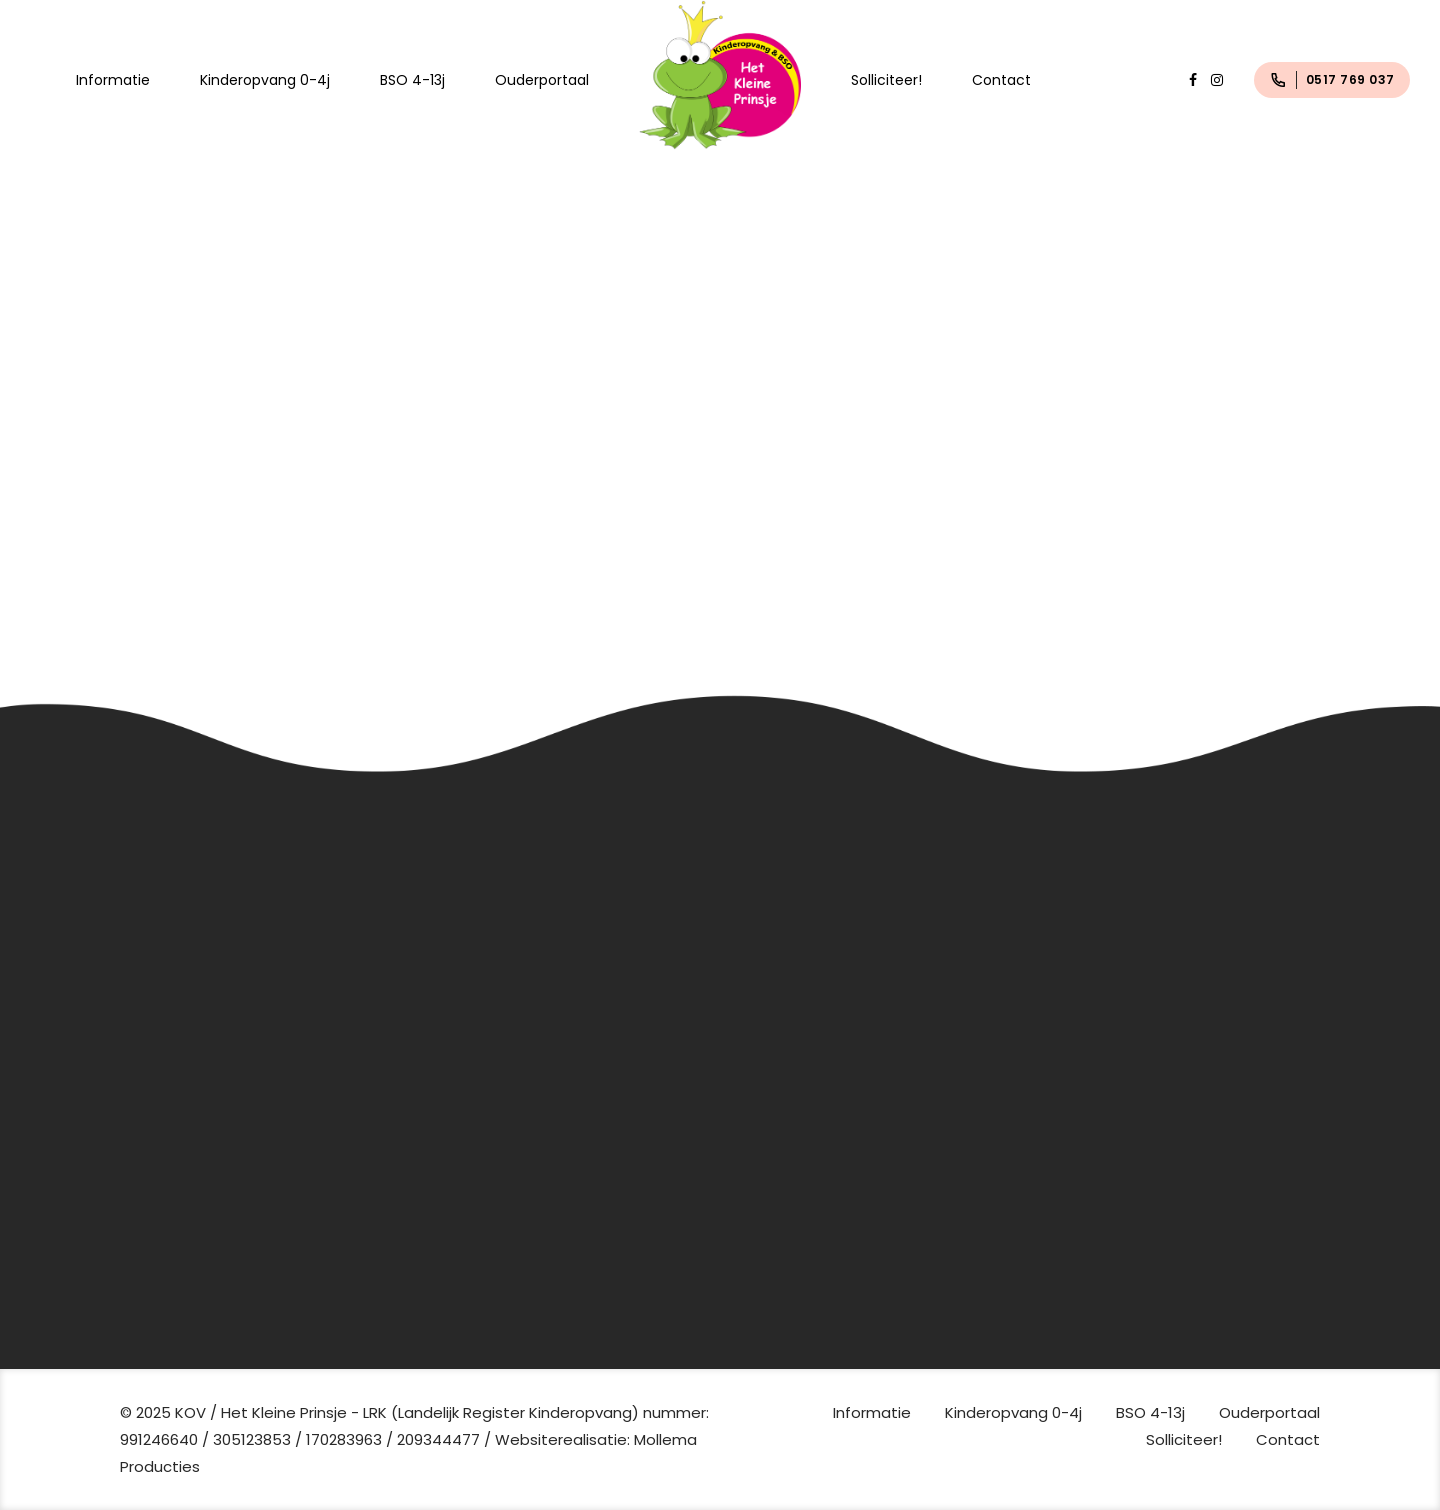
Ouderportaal (542, 80)
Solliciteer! (886, 80)
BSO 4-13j (412, 80)
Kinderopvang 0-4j (265, 80)
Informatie (113, 80)
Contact (1001, 80)
